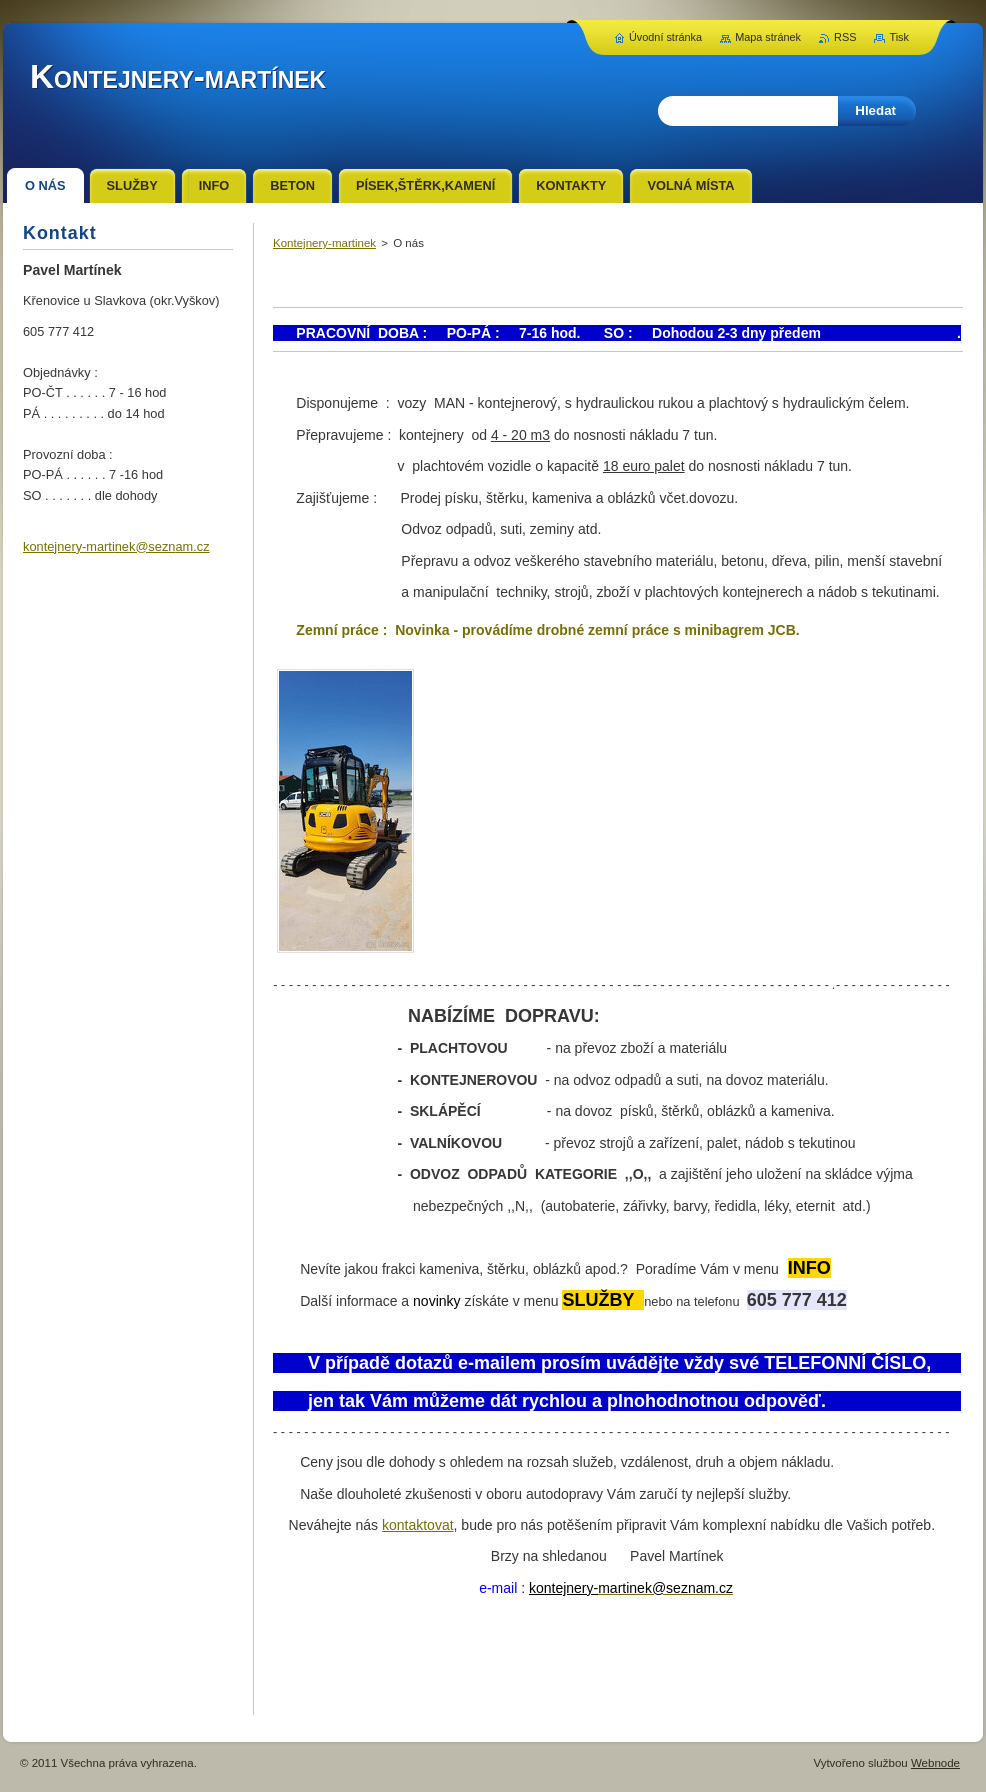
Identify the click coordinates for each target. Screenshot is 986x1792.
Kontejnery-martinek (324, 243)
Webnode (935, 1763)
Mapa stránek (768, 37)
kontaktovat (418, 1525)
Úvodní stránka (665, 37)
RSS (845, 37)
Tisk (899, 37)
